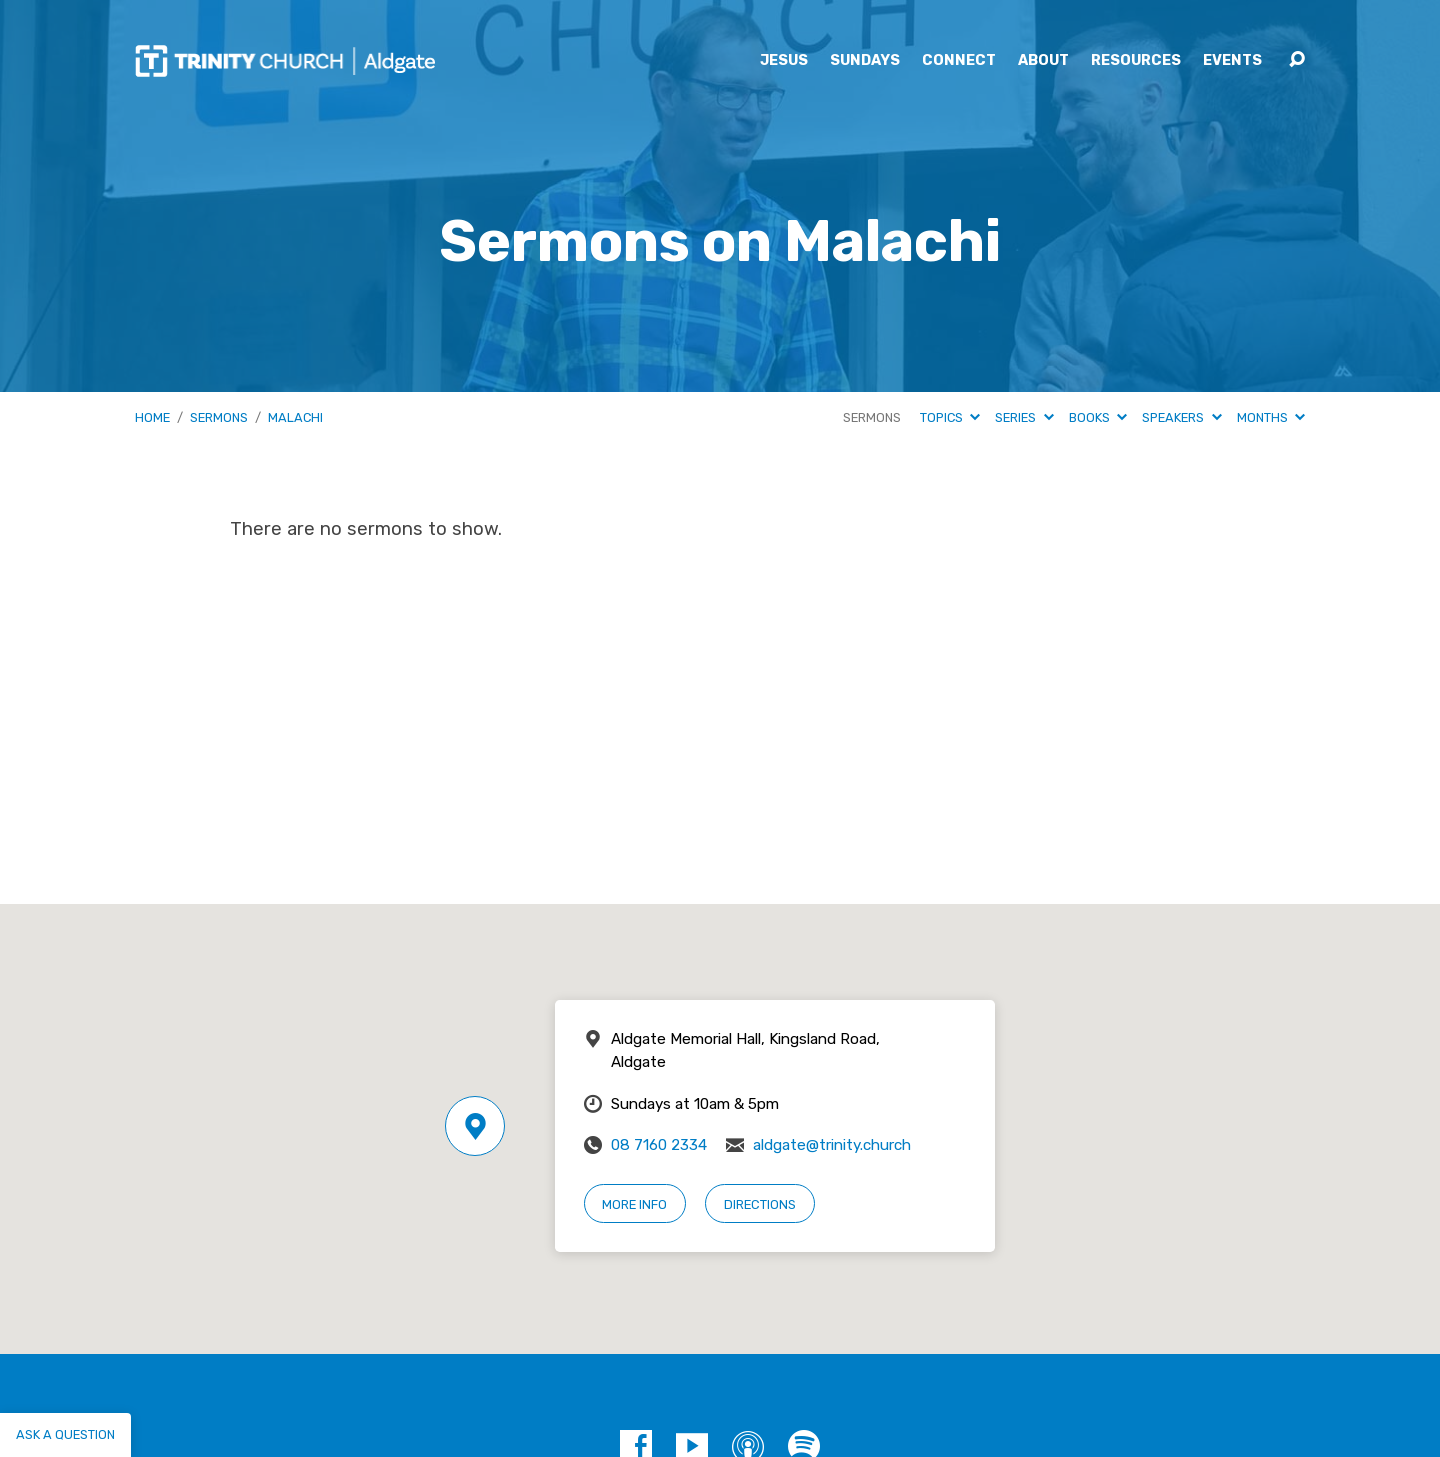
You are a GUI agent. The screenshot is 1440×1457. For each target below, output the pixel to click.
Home (152, 417)
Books (1098, 417)
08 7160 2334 (659, 1145)
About (1043, 61)
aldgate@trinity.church (832, 1145)
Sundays (865, 61)
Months (1271, 417)
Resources (1136, 61)
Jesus (784, 61)
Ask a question (65, 1434)
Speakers (1181, 417)
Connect (959, 61)
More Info (634, 1204)
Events (1232, 61)
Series (1024, 417)
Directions (760, 1204)
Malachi (295, 417)
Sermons (219, 417)
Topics (950, 417)
